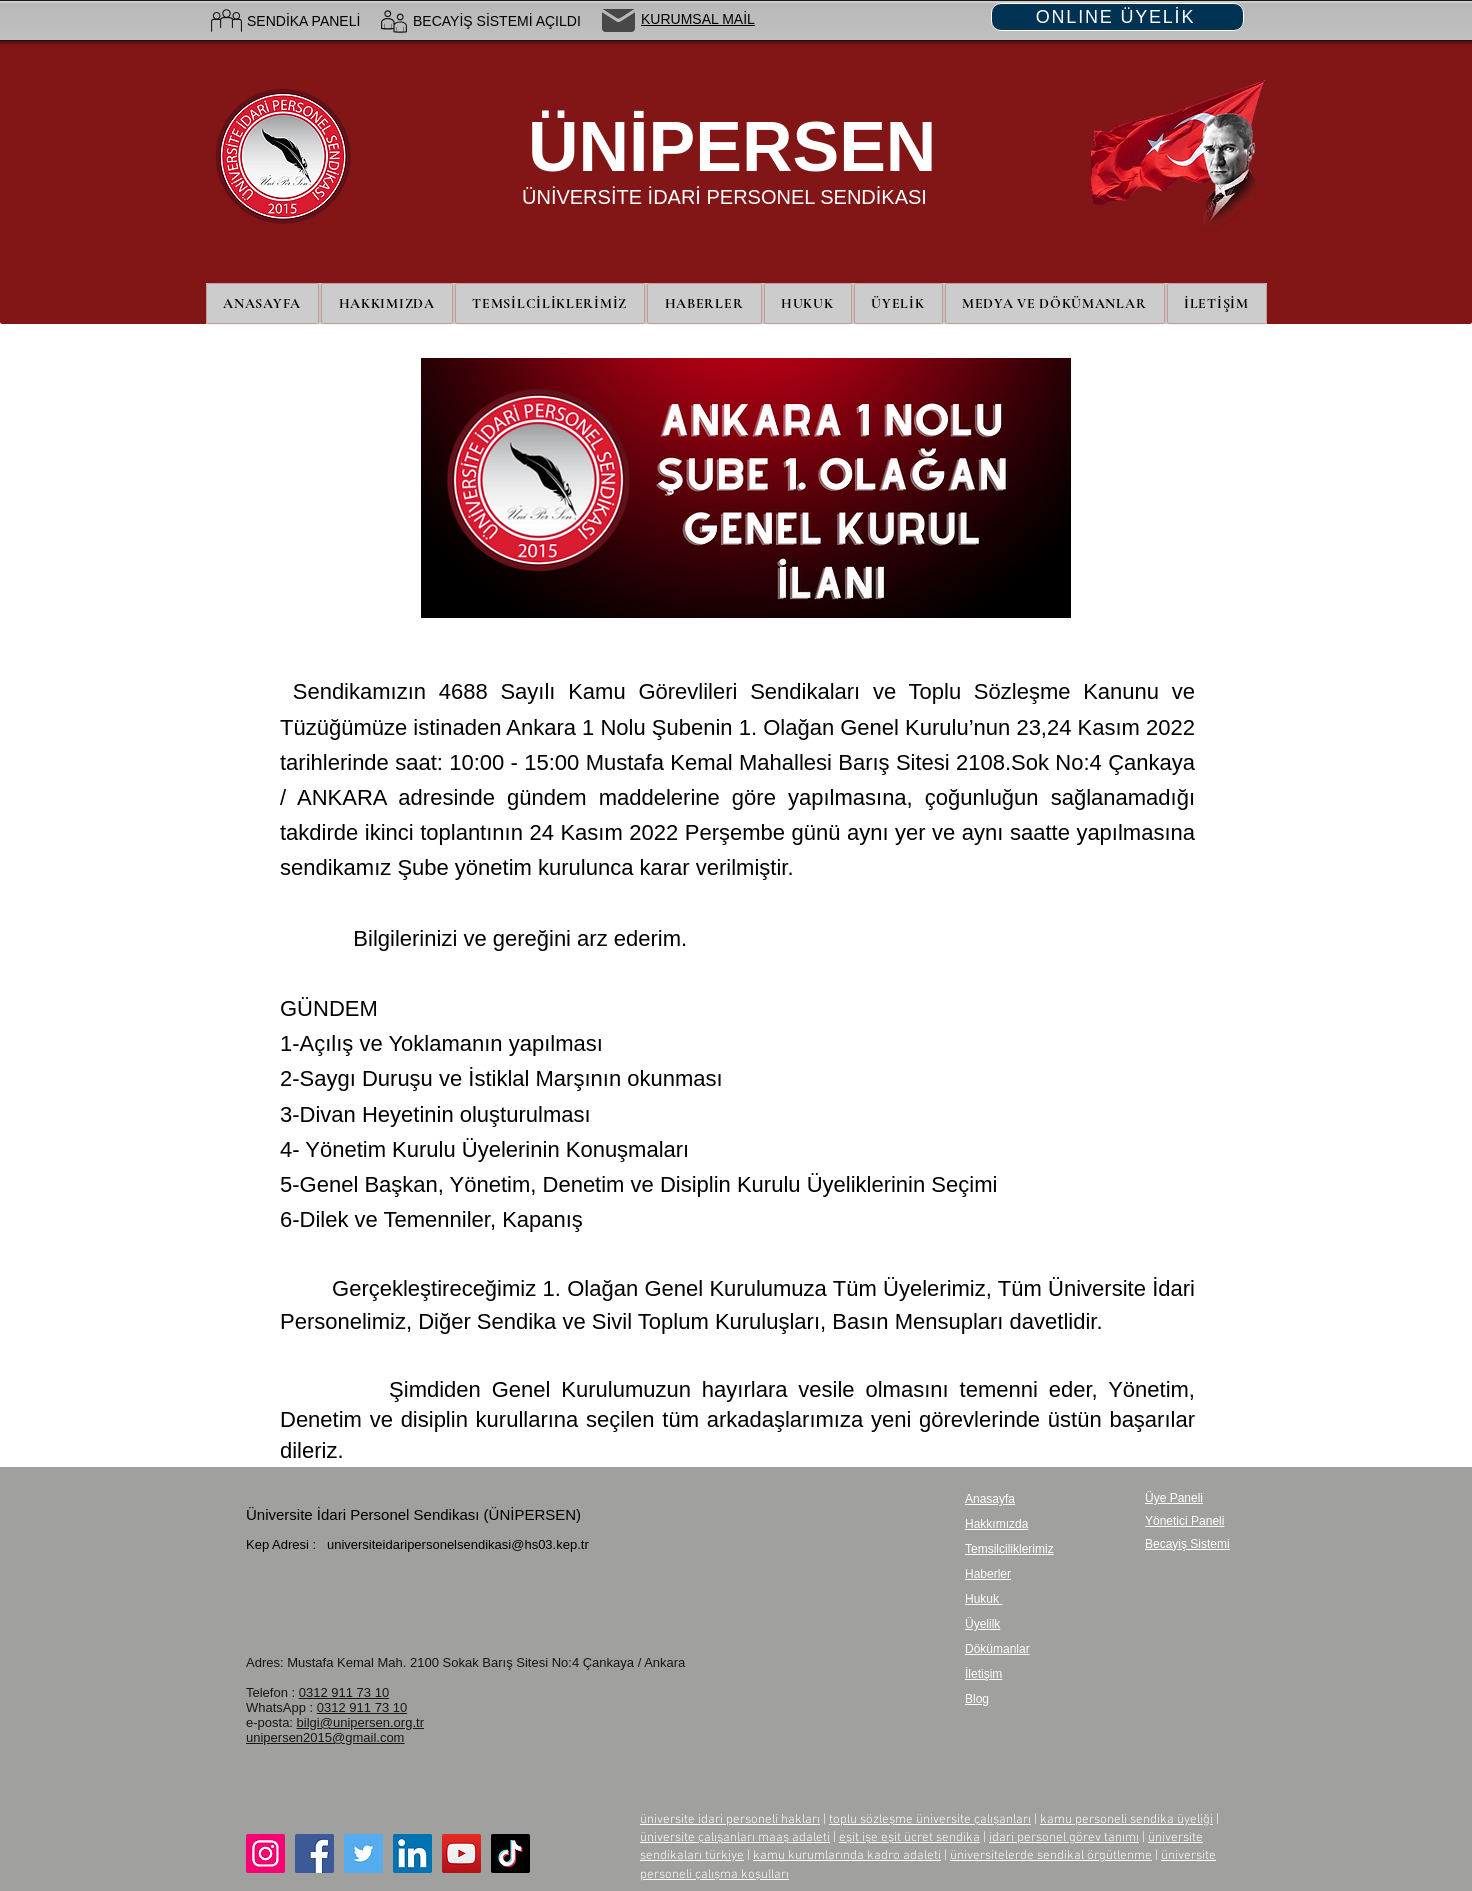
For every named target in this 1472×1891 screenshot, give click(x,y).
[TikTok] (510, 1853)
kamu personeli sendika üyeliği (1126, 1820)
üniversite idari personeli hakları (730, 1820)
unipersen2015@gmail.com (325, 1737)
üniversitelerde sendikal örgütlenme (1051, 1856)
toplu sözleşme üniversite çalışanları (930, 1820)
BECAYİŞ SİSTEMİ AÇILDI (497, 21)
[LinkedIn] (412, 1853)
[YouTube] (461, 1853)
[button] (898, 303)
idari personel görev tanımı (1064, 1838)
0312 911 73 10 (344, 1692)
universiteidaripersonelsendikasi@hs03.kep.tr (458, 1544)
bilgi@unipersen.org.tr (360, 1722)
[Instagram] (265, 1853)
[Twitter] (363, 1853)
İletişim (983, 1674)
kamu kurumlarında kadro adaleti (847, 1856)
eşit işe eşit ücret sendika (909, 1838)
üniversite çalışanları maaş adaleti (735, 1838)
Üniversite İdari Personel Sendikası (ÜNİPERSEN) (413, 1514)
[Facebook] (314, 1853)
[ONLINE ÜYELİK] (1117, 17)
